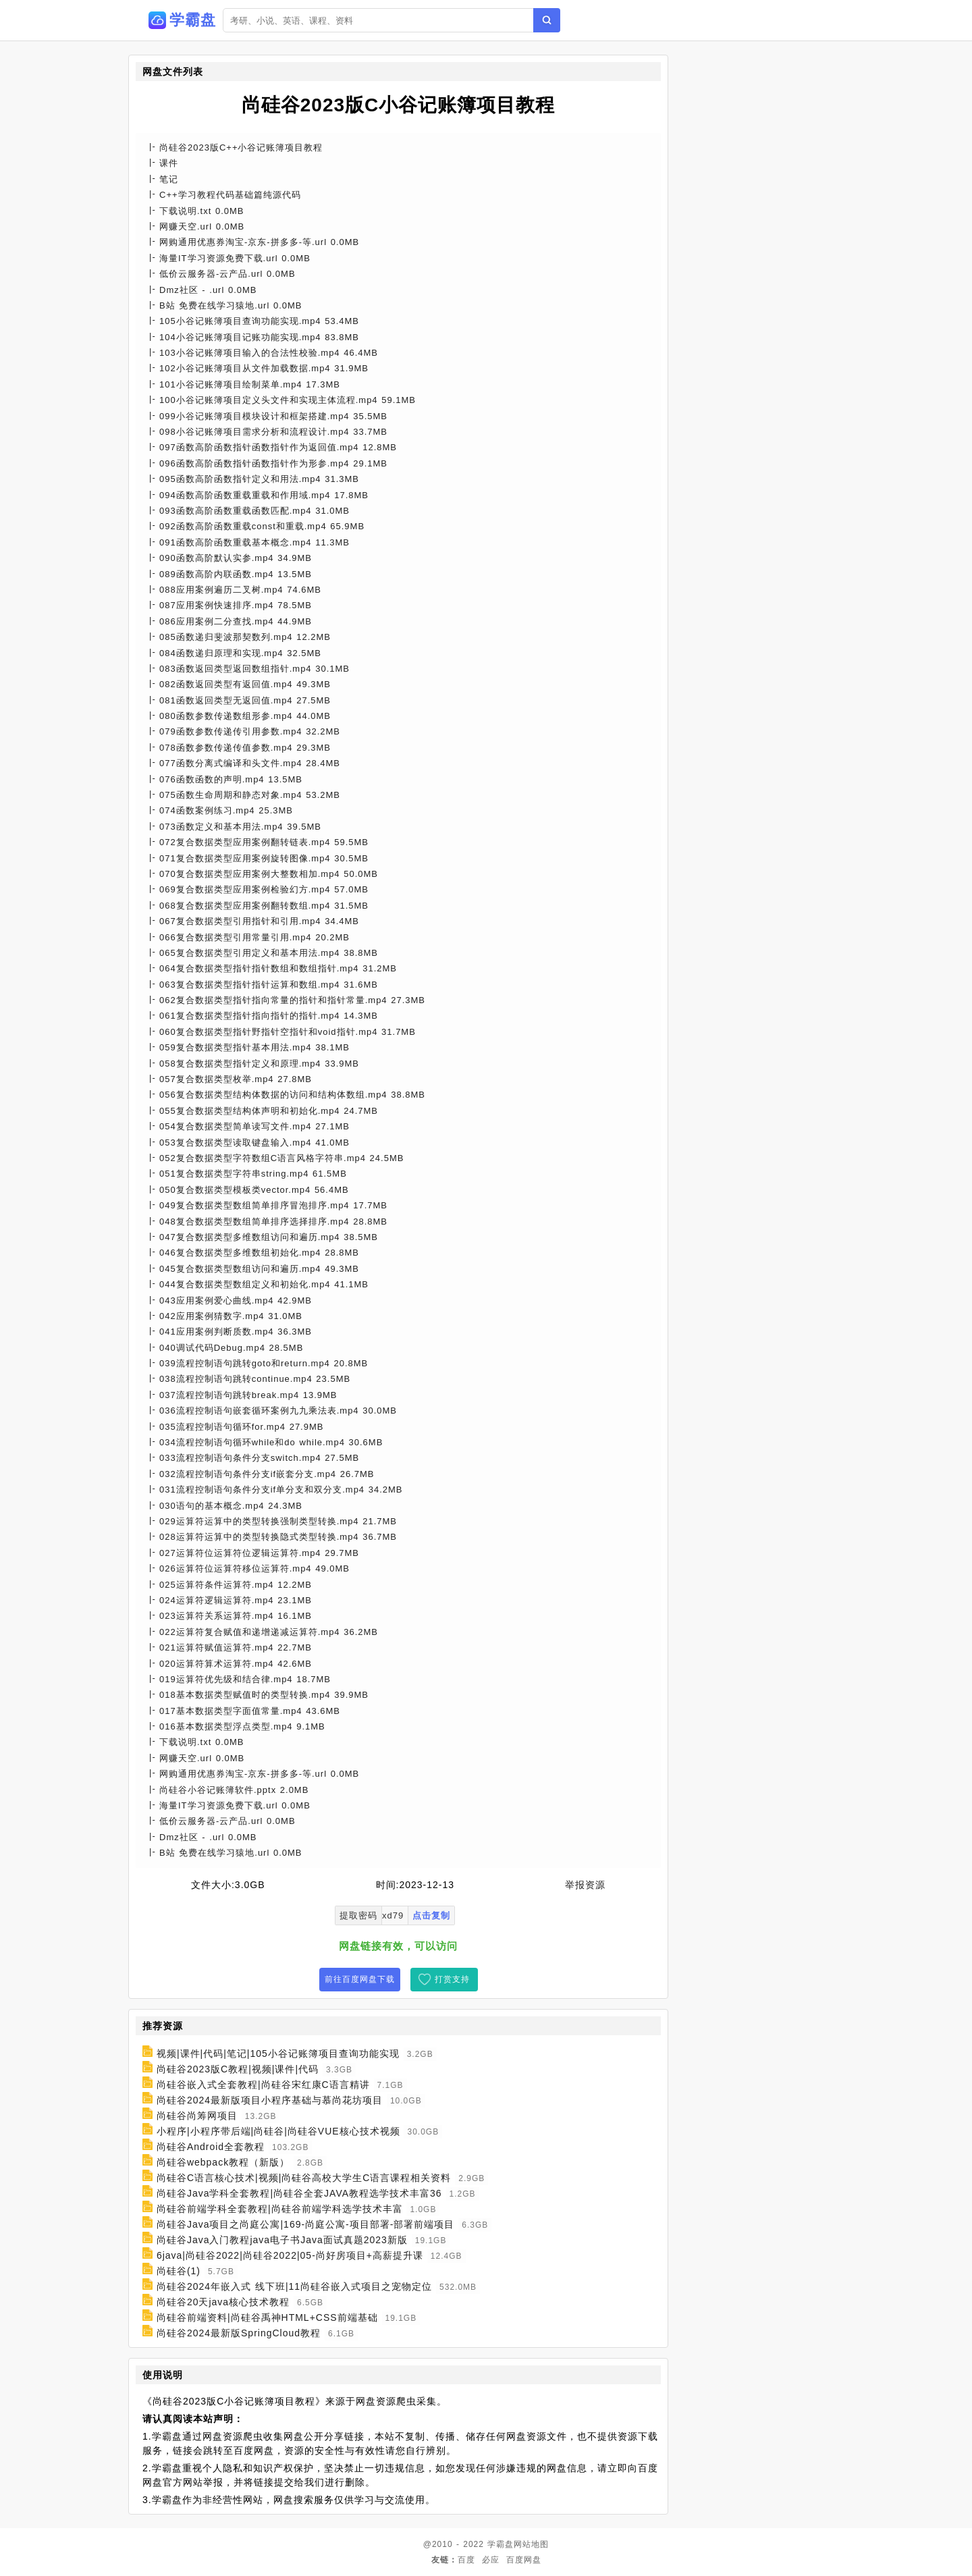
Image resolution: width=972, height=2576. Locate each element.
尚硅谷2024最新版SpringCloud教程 (239, 2333)
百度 (466, 2560)
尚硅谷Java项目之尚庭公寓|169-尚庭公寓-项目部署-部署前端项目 (306, 2224)
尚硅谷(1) (178, 2270)
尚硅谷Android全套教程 (211, 2146)
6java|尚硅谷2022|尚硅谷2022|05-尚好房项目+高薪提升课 (290, 2255)
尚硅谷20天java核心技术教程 (223, 2302)
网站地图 (531, 2544)
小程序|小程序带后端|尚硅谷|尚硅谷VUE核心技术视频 (278, 2131)
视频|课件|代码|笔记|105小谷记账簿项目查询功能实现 (278, 2053)
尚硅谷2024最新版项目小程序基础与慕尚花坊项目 (270, 2100)
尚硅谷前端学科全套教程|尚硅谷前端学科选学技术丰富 (280, 2208)
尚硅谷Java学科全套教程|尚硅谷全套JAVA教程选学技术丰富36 (299, 2193)
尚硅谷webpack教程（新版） (223, 2162)
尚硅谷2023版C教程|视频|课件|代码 (238, 2069)
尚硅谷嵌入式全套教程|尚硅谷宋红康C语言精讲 (263, 2084)
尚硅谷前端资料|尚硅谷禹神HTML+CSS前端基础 (267, 2317)
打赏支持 (452, 1979)
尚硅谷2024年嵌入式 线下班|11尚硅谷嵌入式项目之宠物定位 (294, 2286)
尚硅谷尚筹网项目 (197, 2115)
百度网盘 (523, 2560)
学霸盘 (500, 2544)
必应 (491, 2560)
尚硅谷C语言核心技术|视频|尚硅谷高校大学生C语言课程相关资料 (304, 2177)
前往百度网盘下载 (360, 1979)
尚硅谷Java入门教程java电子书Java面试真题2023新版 (282, 2239)
